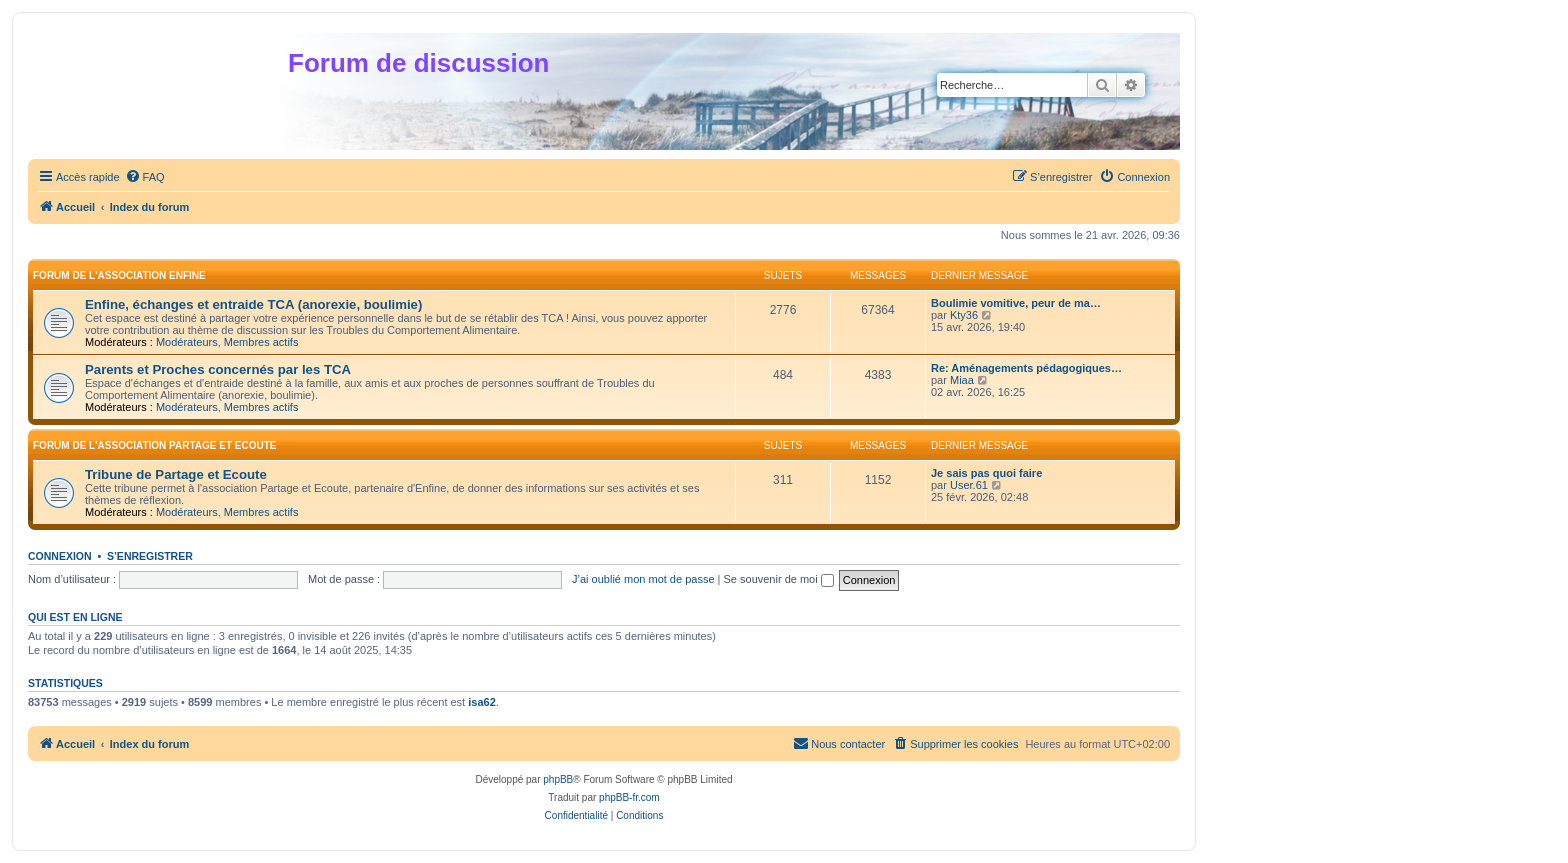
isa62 (482, 702)
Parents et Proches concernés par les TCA (218, 369)
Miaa (962, 380)
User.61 (969, 485)
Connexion (60, 556)
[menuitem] (145, 177)
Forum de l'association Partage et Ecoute (155, 445)
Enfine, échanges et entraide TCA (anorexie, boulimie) (253, 304)
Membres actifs (261, 342)
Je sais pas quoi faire (986, 473)
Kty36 (964, 315)
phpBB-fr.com (629, 797)
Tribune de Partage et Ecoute (176, 474)
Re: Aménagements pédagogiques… (1026, 368)
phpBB (558, 779)
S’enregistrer (150, 556)
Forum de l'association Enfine (119, 275)
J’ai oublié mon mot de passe (643, 579)
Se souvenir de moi (779, 579)
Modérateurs (187, 342)
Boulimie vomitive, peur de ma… (1016, 303)
